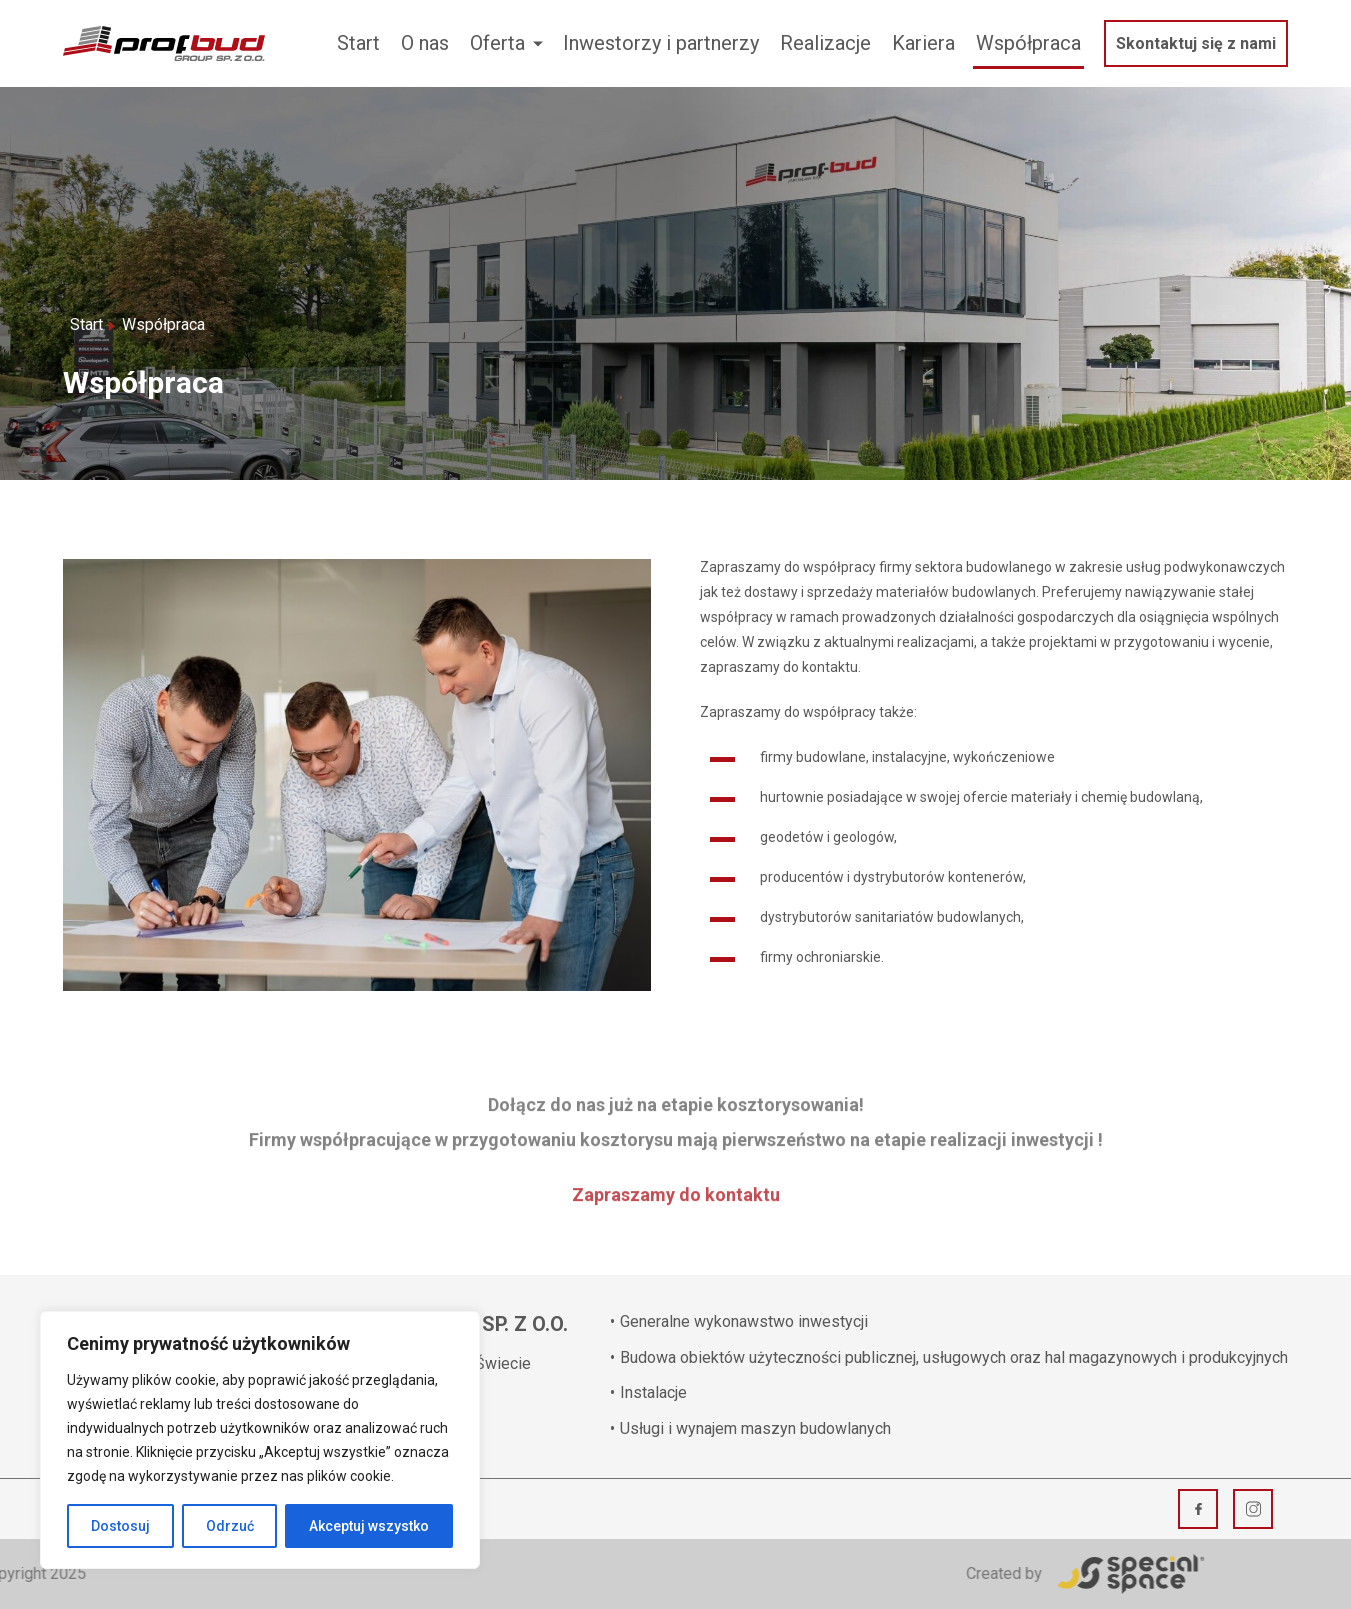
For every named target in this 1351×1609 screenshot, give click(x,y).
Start (358, 43)
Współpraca (1028, 43)
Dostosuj (120, 1526)
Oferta (497, 43)
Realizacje (825, 43)
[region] (260, 1440)
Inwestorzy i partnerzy (661, 43)
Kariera (923, 43)
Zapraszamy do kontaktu (676, 1181)
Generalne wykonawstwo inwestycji (739, 1321)
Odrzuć (230, 1526)
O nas (425, 43)
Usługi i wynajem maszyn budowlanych (750, 1428)
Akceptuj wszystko (369, 1526)
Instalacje (648, 1392)
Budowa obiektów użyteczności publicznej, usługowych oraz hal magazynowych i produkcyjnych (949, 1357)
